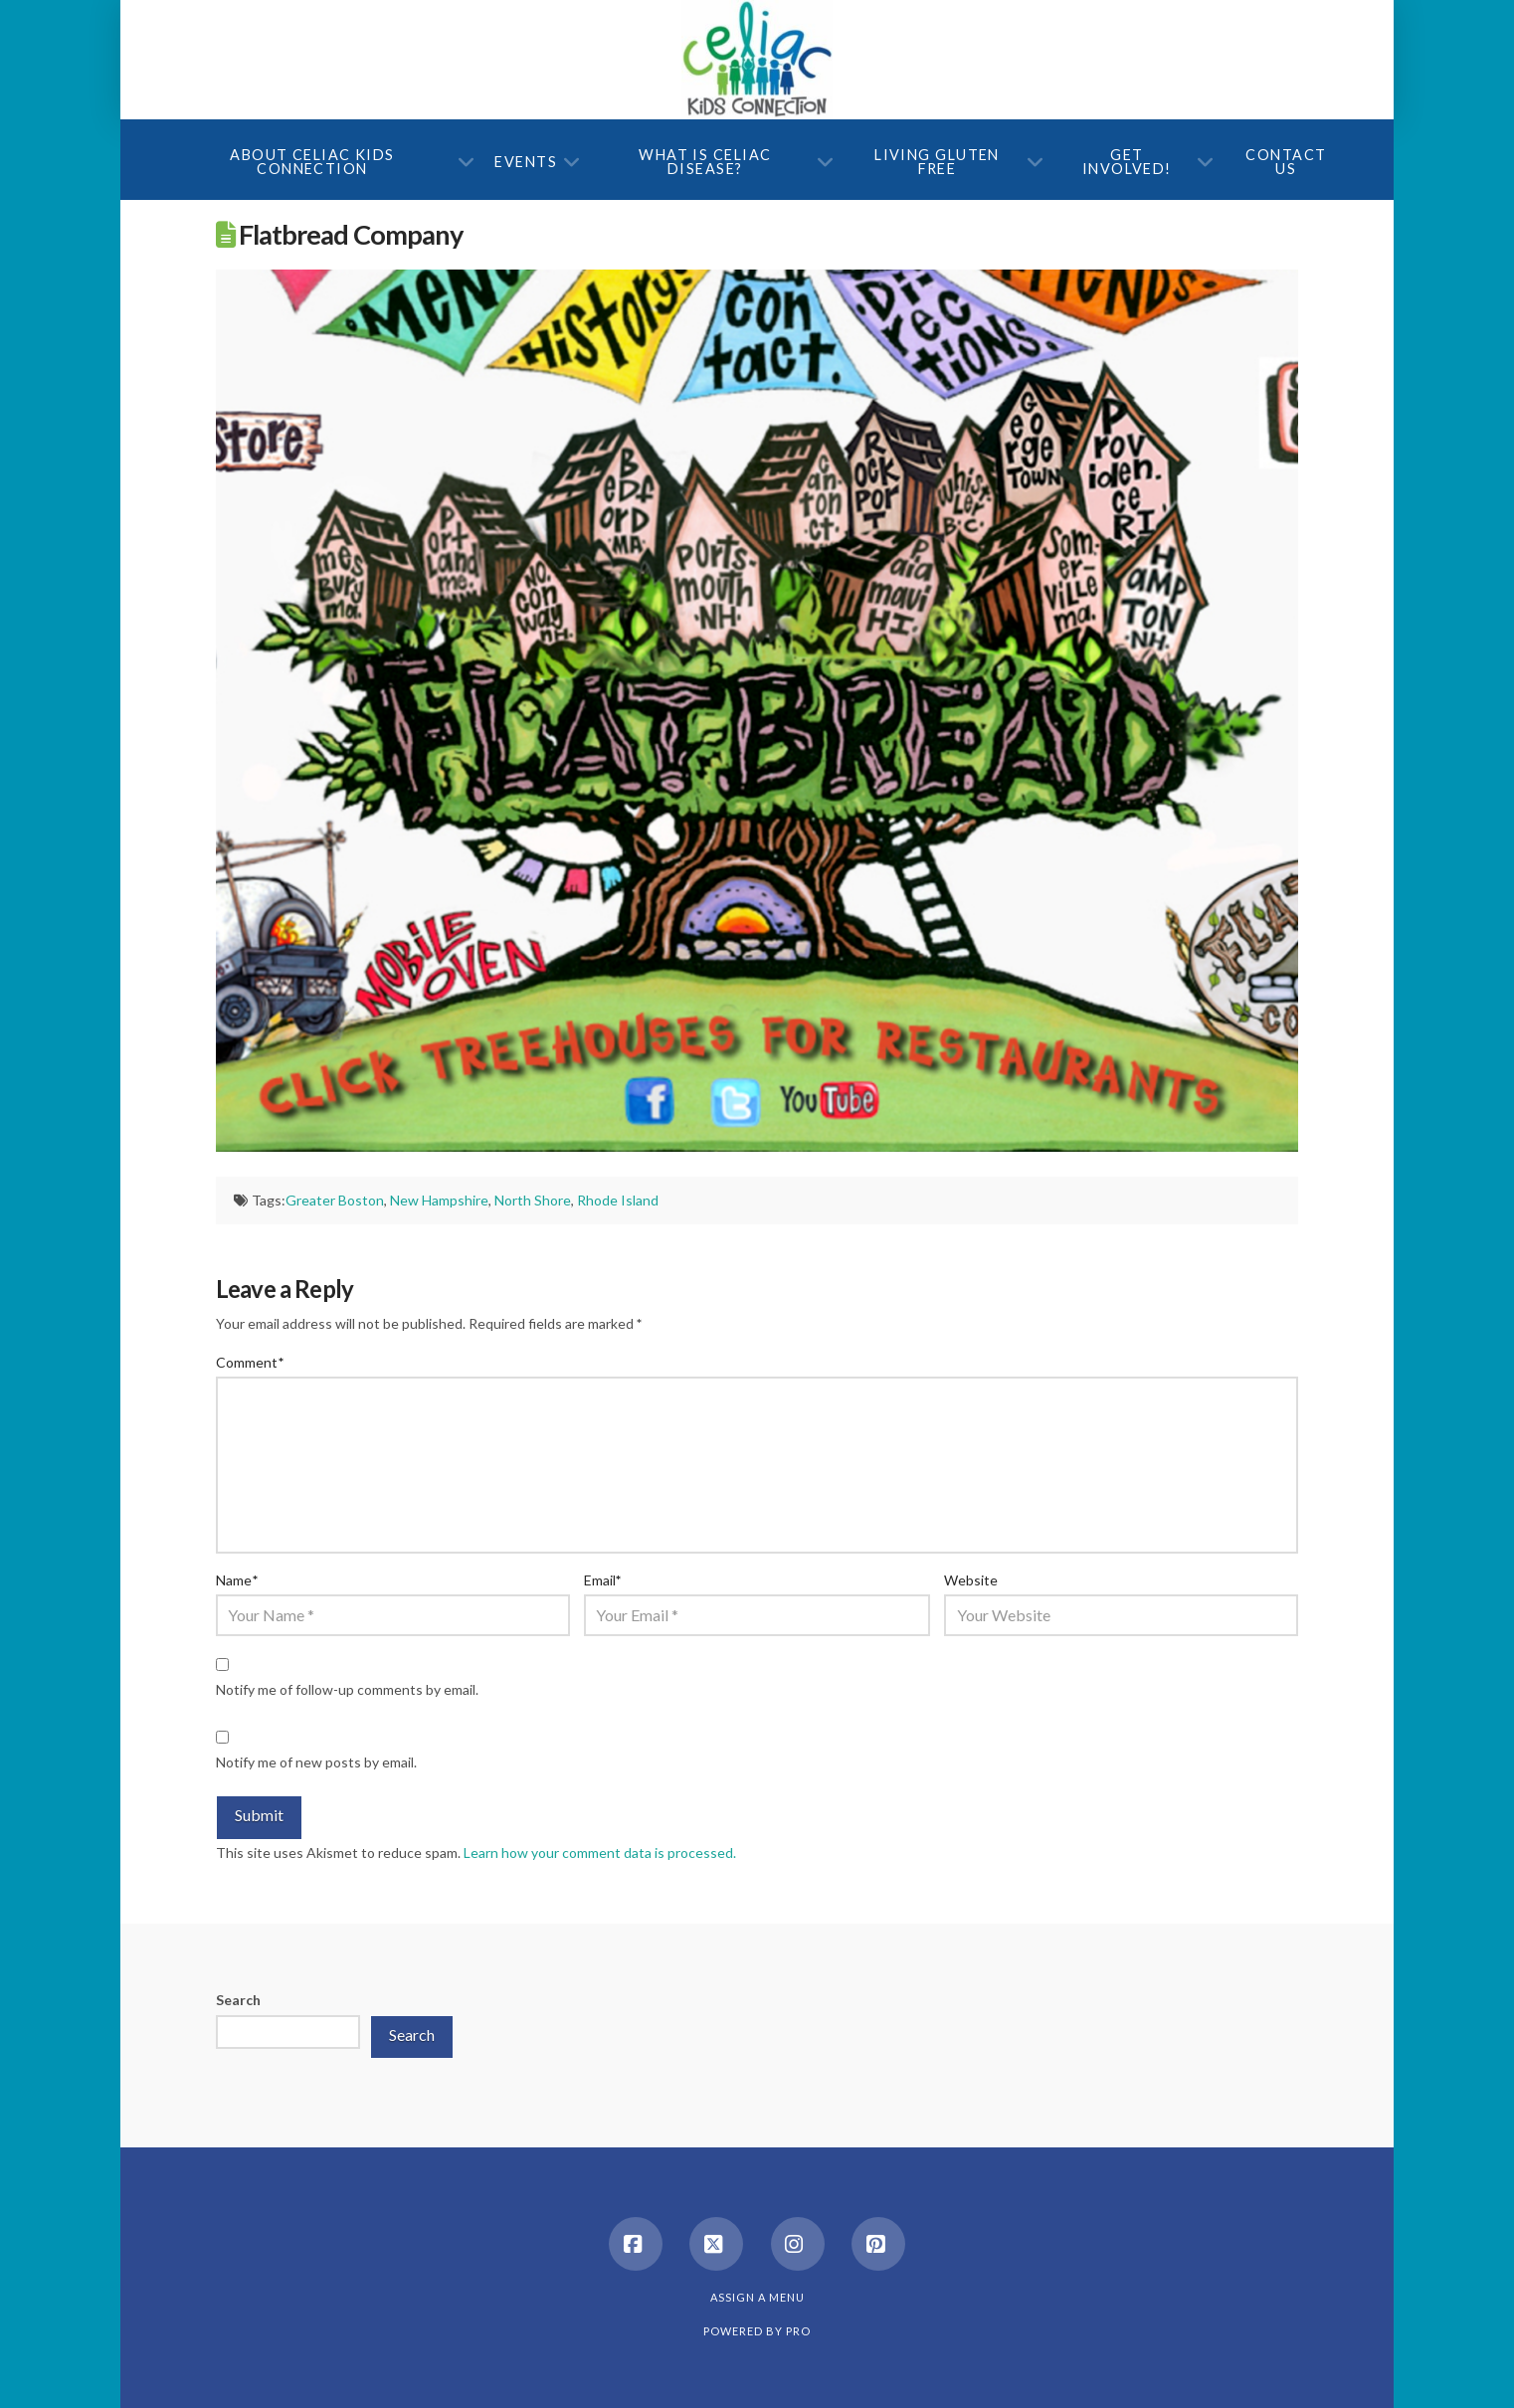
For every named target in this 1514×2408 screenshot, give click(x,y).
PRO (798, 2330)
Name (237, 1580)
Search (238, 1999)
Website (971, 1580)
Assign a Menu (757, 2297)
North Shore (532, 1200)
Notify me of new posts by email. (316, 1762)
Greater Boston (334, 1200)
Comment (250, 1362)
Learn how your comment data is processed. (600, 1852)
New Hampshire (439, 1200)
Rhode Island (618, 1200)
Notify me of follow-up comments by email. (347, 1689)
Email (603, 1580)
